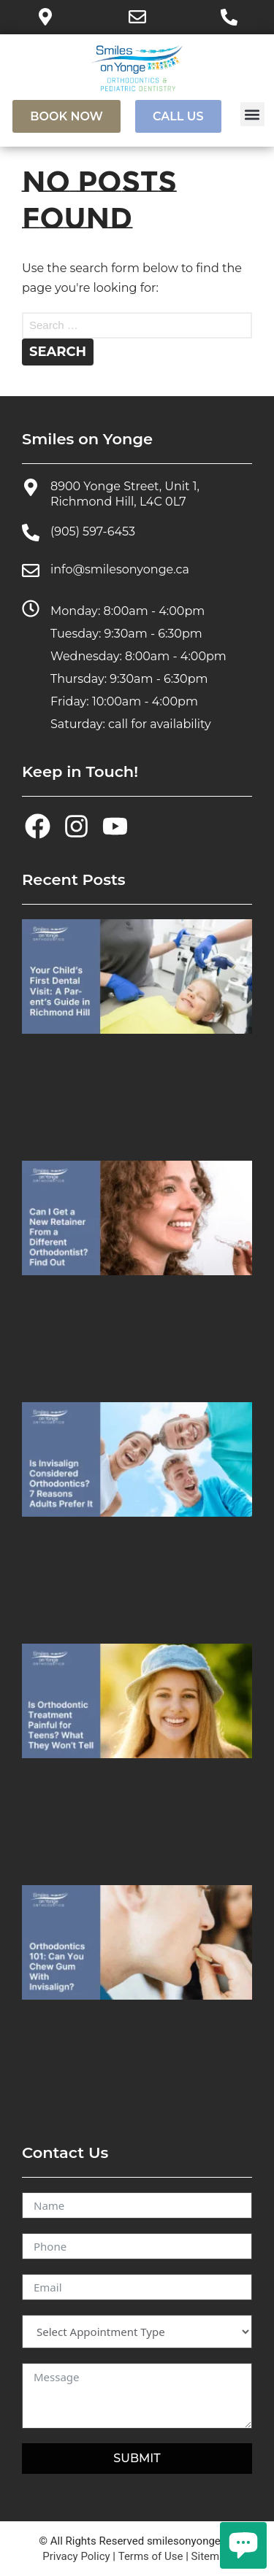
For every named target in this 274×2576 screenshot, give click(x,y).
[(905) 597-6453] (30, 532)
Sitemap (211, 2556)
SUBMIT (136, 2458)
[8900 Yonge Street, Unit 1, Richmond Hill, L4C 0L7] (30, 487)
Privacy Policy (76, 2556)
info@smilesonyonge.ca (119, 569)
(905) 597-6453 (92, 531)
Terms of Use (150, 2556)
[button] (252, 114)
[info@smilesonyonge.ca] (30, 570)
